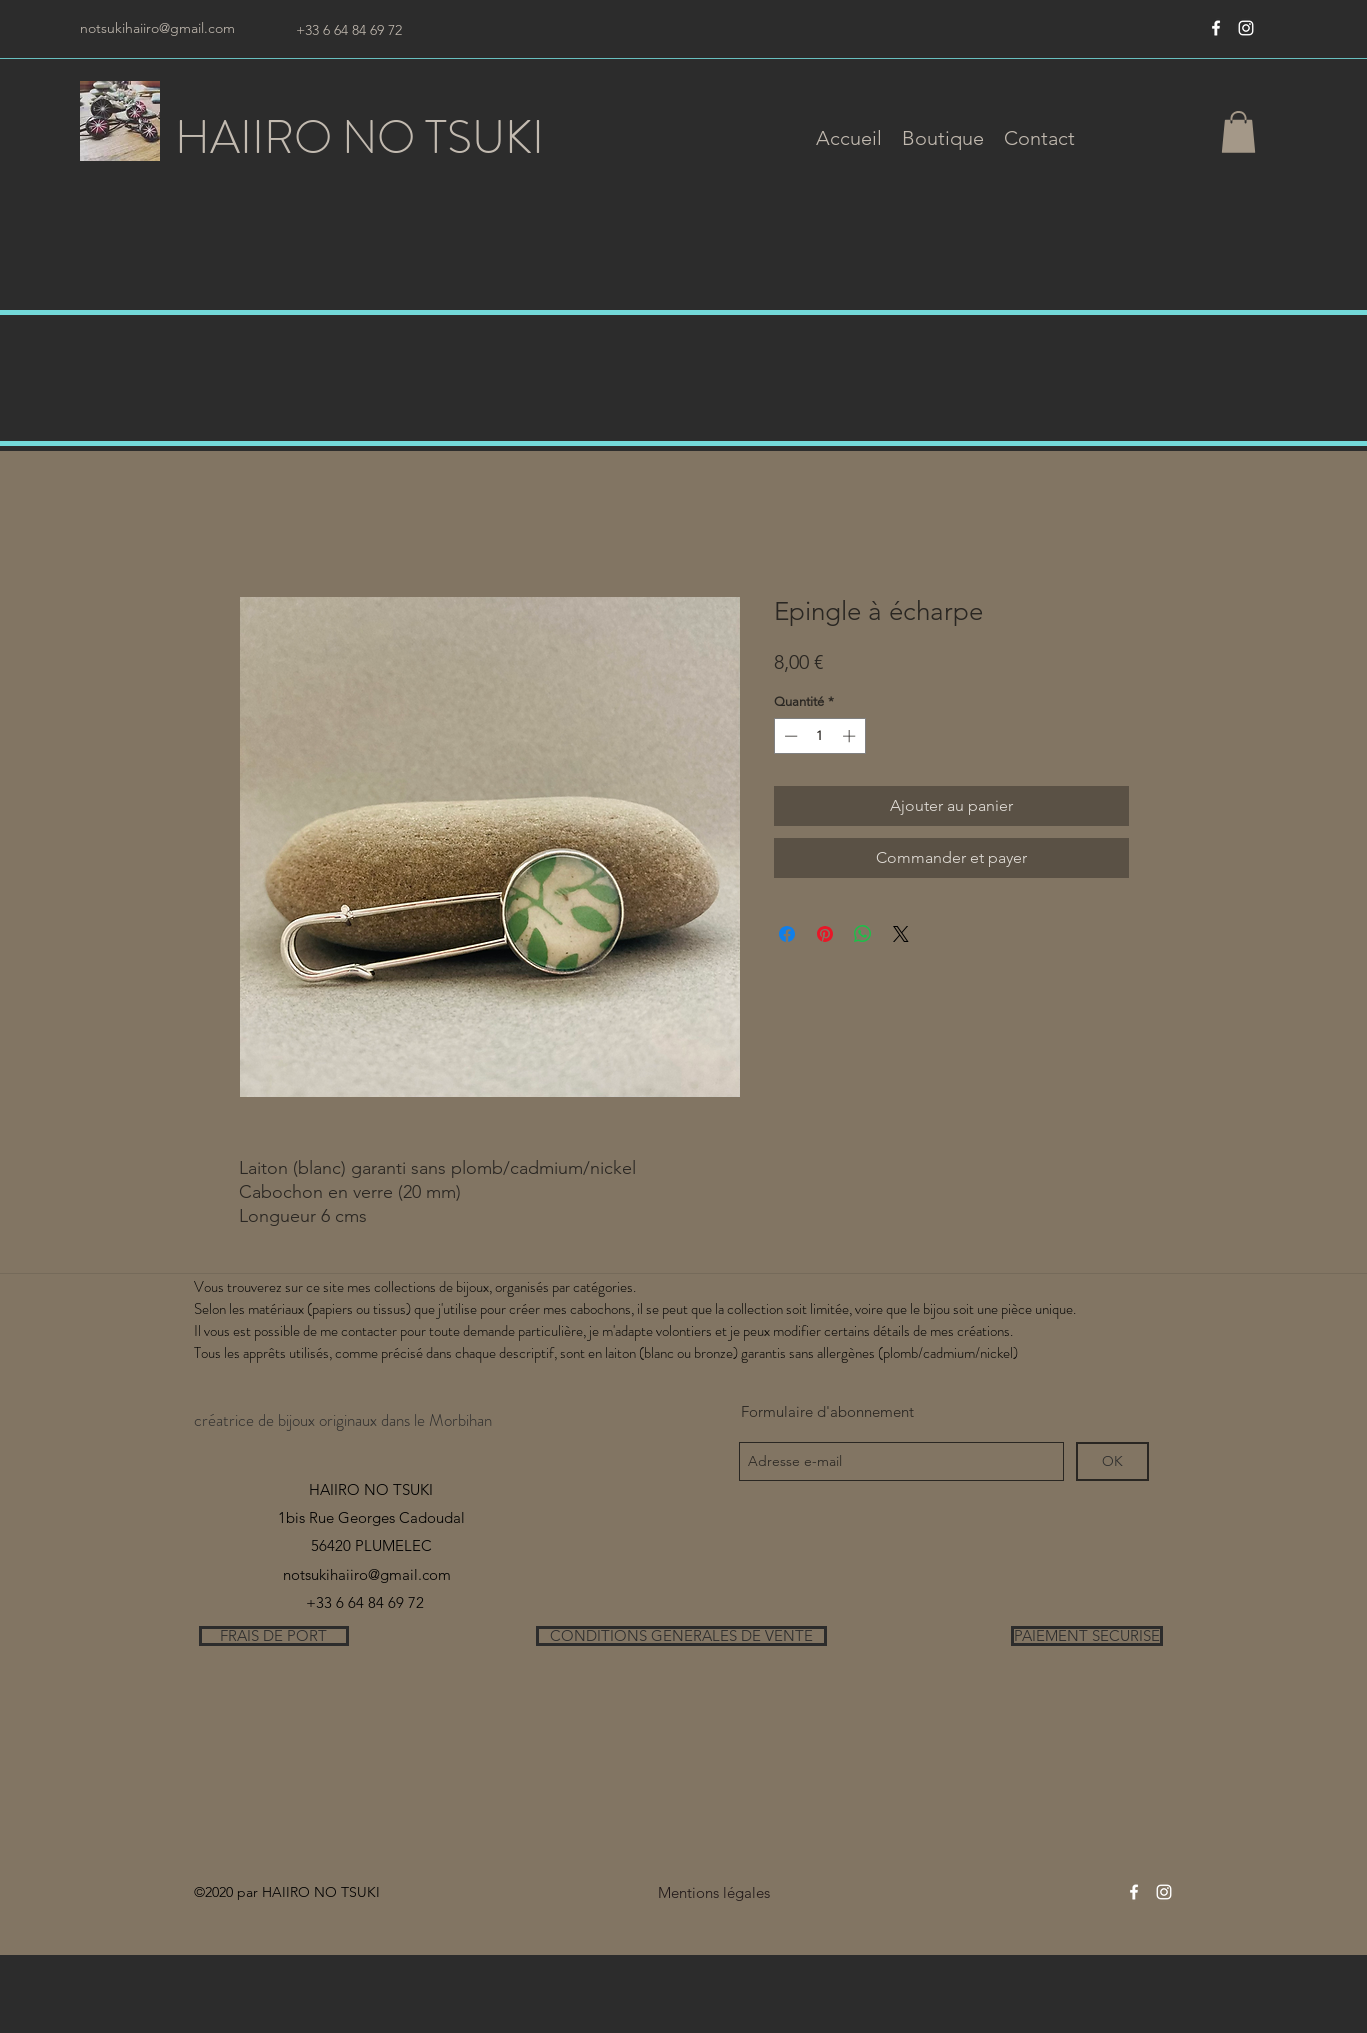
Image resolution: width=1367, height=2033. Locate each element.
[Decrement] (789, 736)
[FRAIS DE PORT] (274, 1636)
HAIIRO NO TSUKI (359, 137)
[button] (943, 138)
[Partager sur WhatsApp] (863, 934)
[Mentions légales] (714, 1892)
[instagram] (1246, 28)
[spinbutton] (819, 736)
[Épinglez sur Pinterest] (825, 934)
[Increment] (851, 736)
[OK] (1112, 1461)
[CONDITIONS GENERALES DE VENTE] (681, 1636)
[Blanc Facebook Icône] (1216, 28)
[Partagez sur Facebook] (787, 934)
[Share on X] (901, 934)
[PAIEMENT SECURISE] (1087, 1636)
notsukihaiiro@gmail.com (157, 28)
